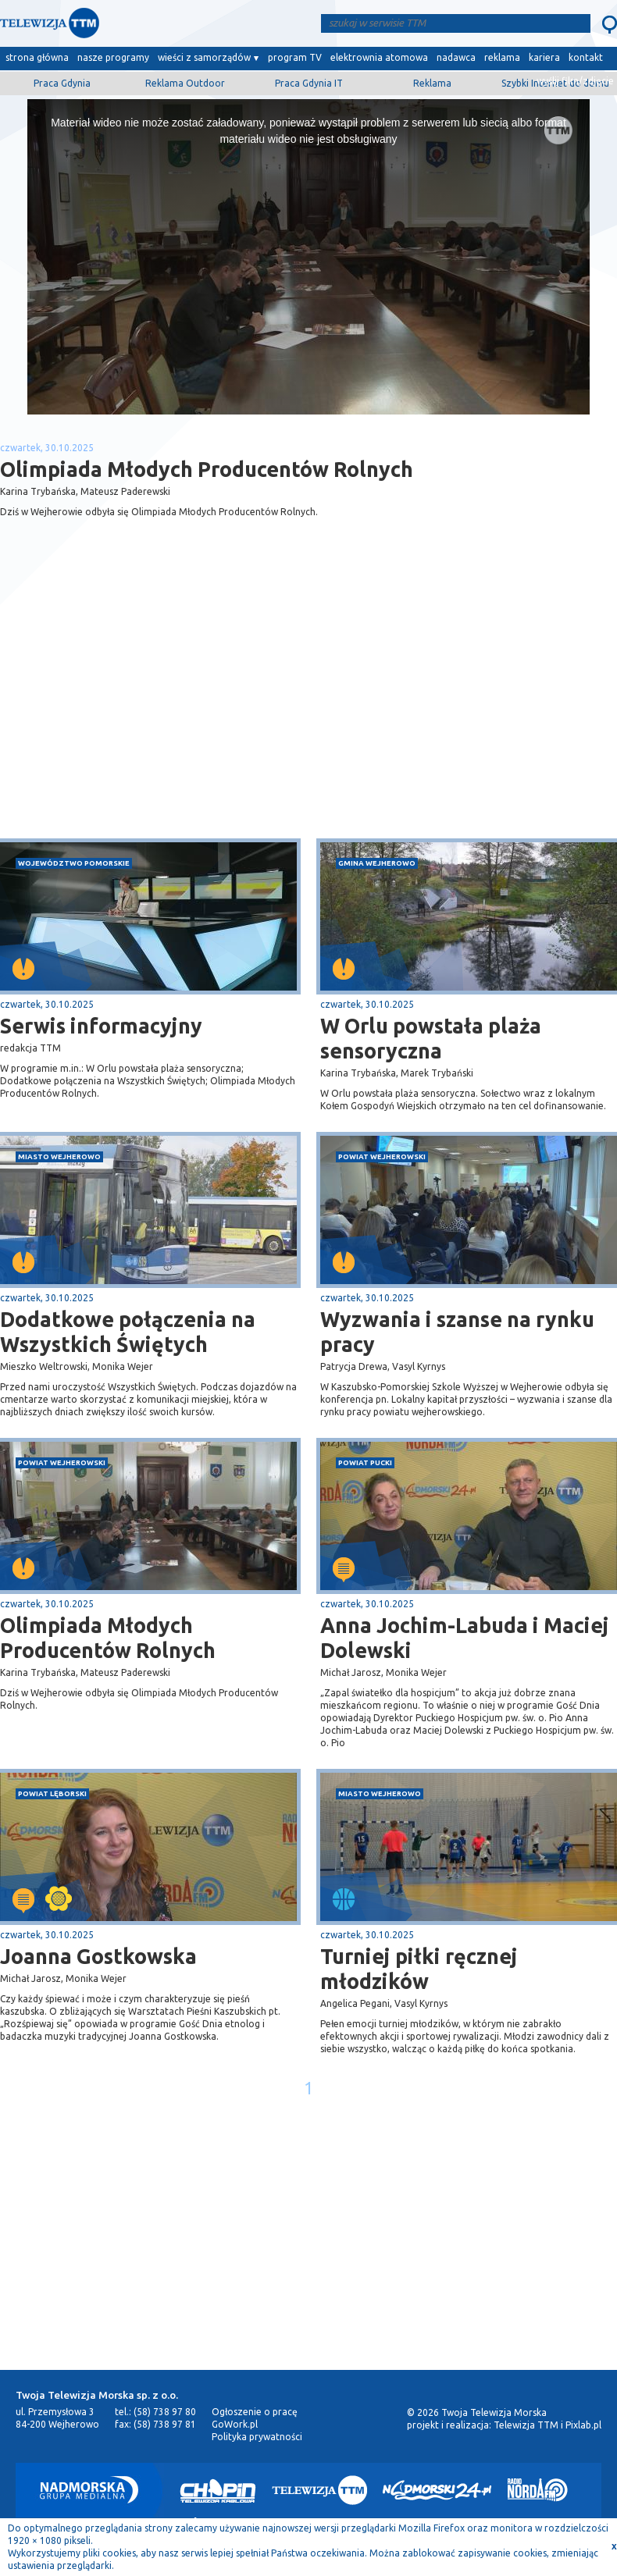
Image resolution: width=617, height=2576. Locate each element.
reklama (502, 57)
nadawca (456, 57)
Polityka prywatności (257, 2437)
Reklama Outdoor (185, 83)
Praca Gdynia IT (309, 83)
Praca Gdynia (62, 83)
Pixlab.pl (583, 2425)
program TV (295, 57)
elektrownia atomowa (379, 57)
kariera (544, 57)
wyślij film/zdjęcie (575, 81)
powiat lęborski (52, 1793)
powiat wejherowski (382, 1156)
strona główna (37, 57)
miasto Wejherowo (59, 1156)
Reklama (432, 83)
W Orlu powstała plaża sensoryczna (430, 1038)
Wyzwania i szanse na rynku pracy (457, 1332)
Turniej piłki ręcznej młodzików (419, 1968)
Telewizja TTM (526, 2425)
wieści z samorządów (204, 57)
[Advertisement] (154, 714)
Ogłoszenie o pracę (255, 2412)
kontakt (586, 57)
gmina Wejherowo (376, 863)
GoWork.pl (235, 2424)
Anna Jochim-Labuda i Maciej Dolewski (464, 1638)
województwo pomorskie (74, 863)
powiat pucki (365, 1462)
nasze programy (113, 57)
